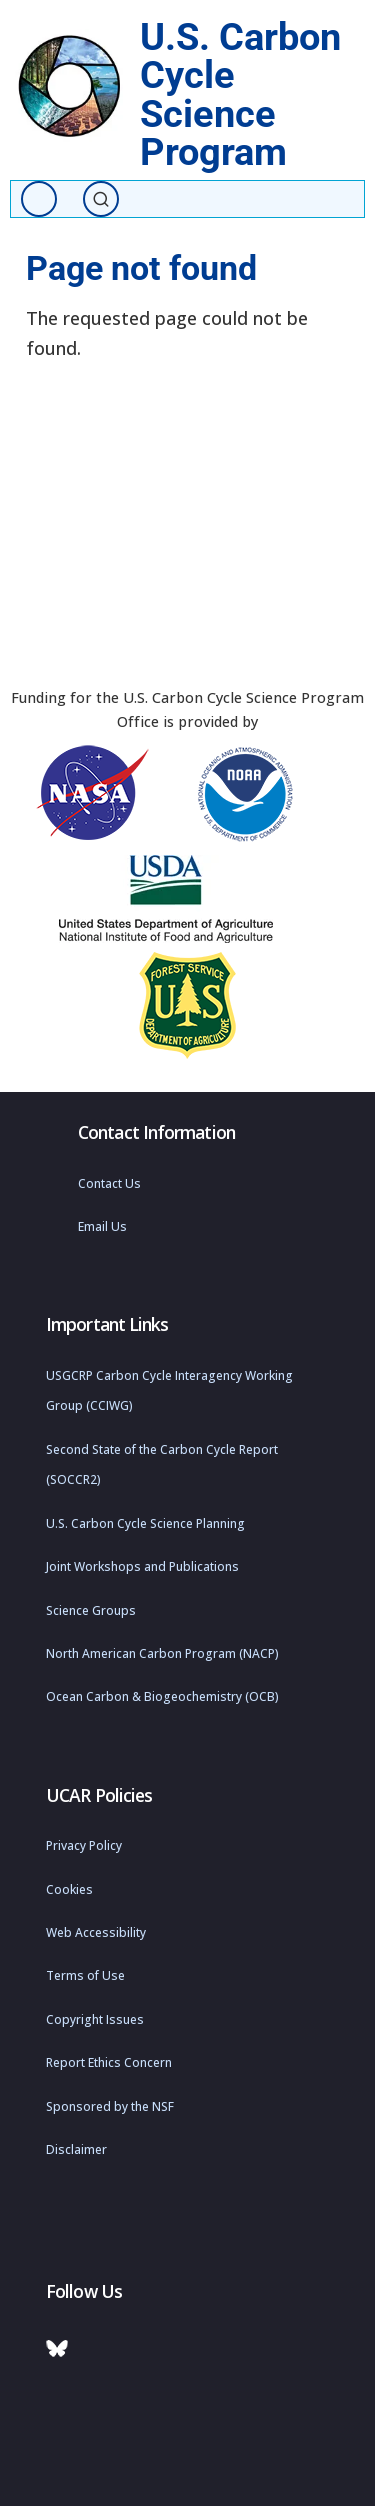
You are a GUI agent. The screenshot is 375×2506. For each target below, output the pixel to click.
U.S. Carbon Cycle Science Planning (145, 1523)
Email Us (102, 1226)
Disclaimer (76, 2149)
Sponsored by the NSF (110, 2106)
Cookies (69, 1889)
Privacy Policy (84, 1845)
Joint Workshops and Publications (142, 1566)
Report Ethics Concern (109, 2062)
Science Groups (91, 1610)
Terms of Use (85, 1975)
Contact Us (109, 1183)
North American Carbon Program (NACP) (162, 1653)
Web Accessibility (96, 1932)
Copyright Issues (95, 2019)
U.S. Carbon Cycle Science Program (240, 94)
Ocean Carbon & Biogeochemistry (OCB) (162, 1696)
